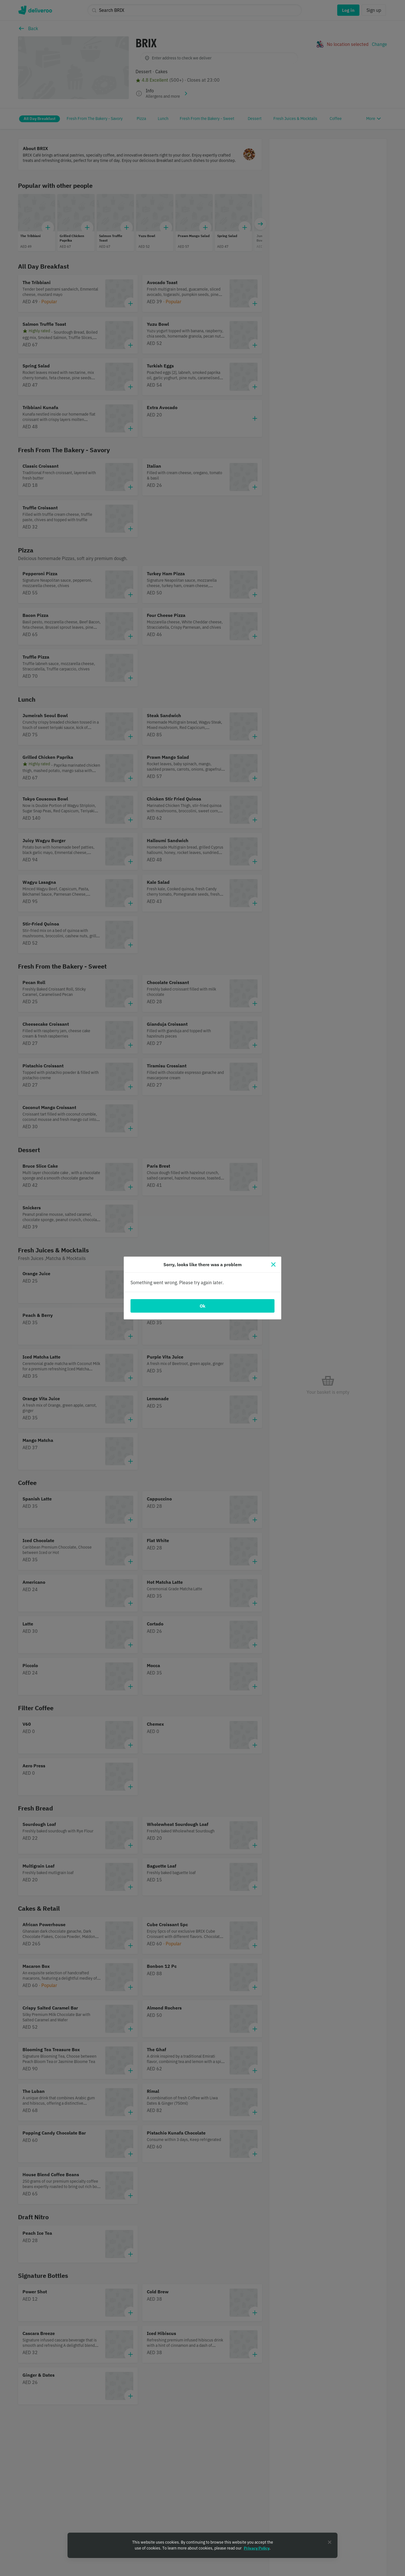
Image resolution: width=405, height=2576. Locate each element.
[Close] (273, 1264)
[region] (203, 2545)
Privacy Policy (256, 2548)
